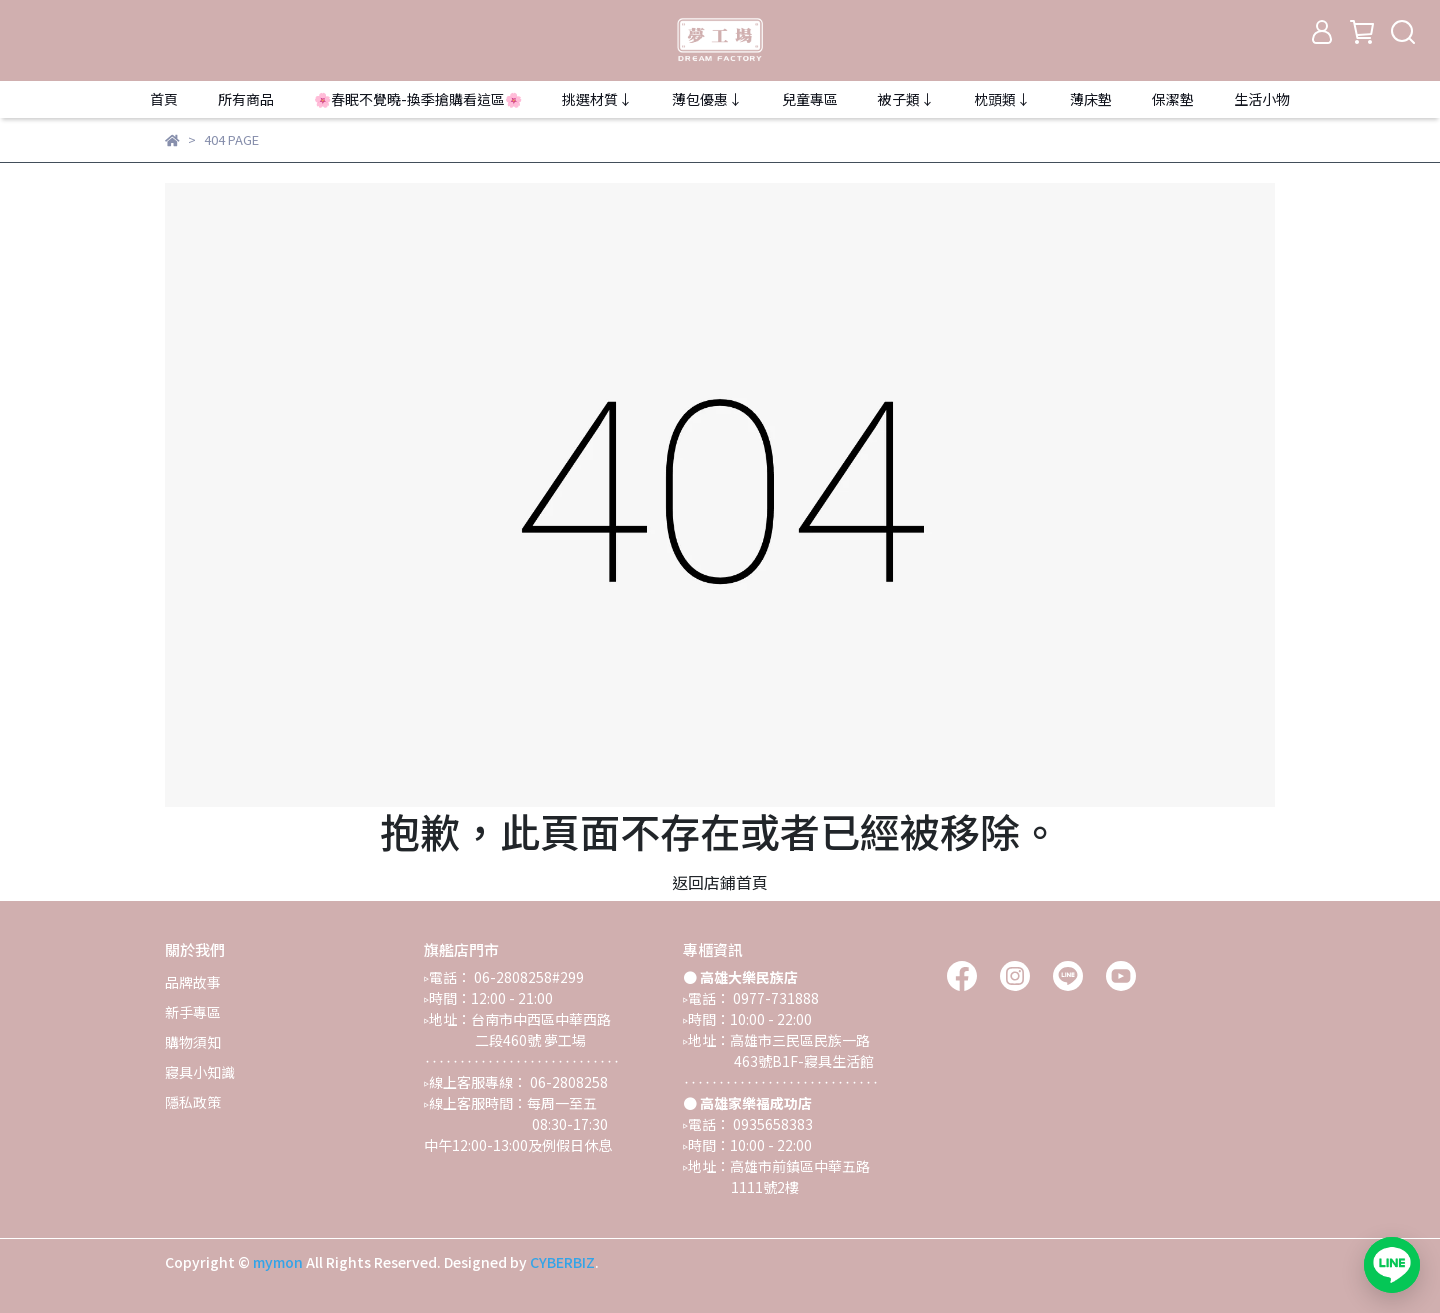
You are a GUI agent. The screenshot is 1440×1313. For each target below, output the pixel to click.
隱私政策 (193, 1102)
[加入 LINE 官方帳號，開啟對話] (1392, 1265)
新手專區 (193, 1012)
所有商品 (246, 99)
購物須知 (193, 1042)
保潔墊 (1173, 99)
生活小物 (1262, 99)
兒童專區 (810, 99)
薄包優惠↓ (707, 99)
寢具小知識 (200, 1072)
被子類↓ (906, 99)
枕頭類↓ (1002, 99)
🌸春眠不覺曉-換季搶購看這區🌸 (418, 99)
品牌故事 (193, 982)
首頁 (164, 99)
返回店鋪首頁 (720, 882)
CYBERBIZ (562, 1262)
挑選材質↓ (597, 99)
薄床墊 (1091, 99)
